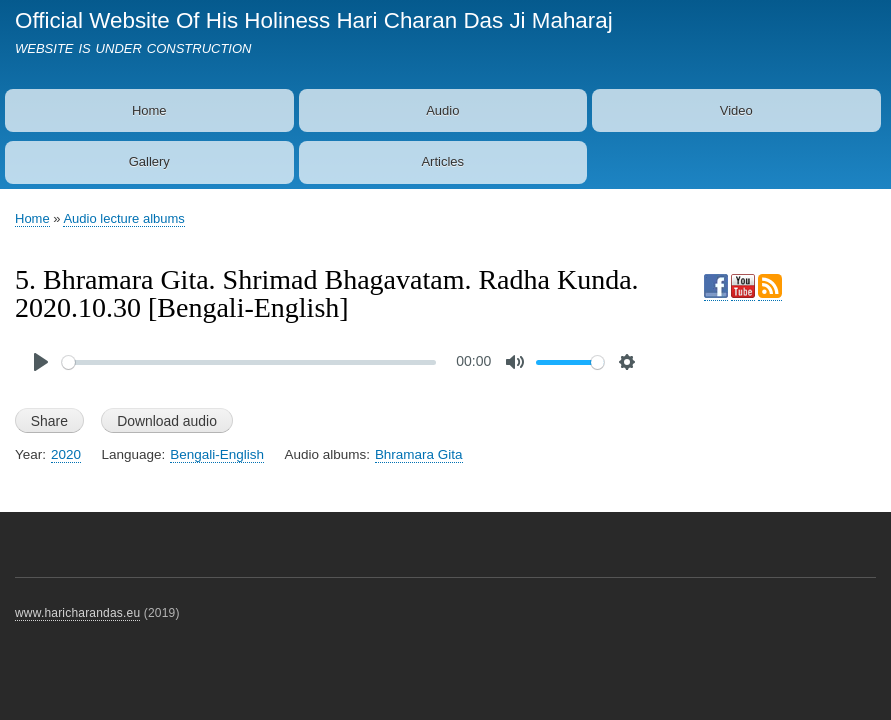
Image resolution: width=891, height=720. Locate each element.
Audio (442, 110)
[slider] (249, 362)
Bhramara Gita (419, 454)
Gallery (149, 161)
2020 (66, 454)
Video (736, 110)
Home (149, 110)
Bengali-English (217, 454)
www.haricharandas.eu (77, 613)
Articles (442, 161)
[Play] (41, 362)
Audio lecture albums (123, 218)
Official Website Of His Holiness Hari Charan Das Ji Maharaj (314, 20)
